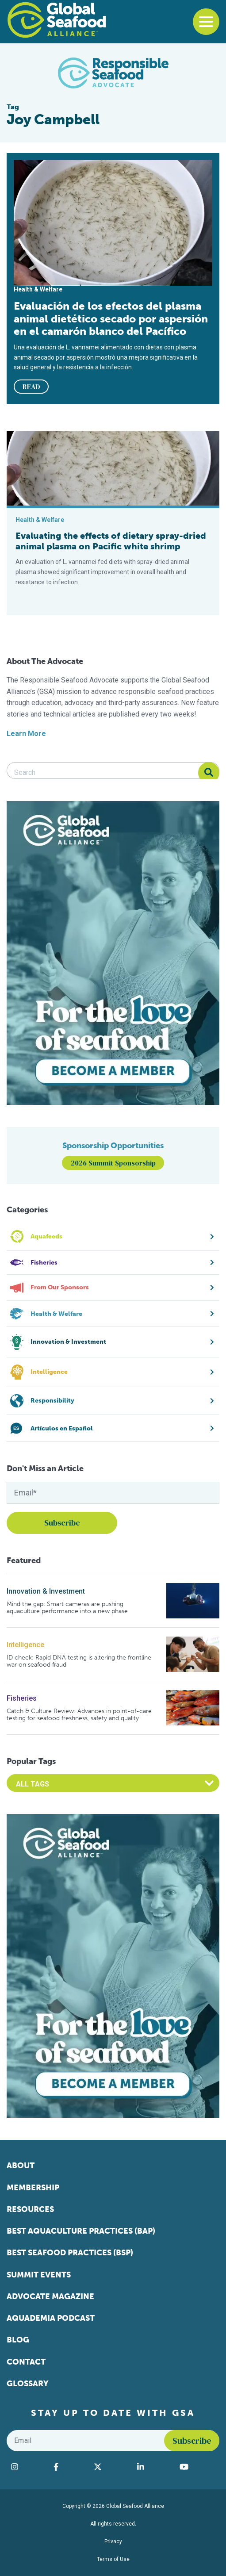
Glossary (28, 2383)
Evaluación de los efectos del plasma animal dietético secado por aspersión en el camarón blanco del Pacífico (111, 318)
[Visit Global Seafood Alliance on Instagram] (28, 2467)
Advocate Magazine (50, 2296)
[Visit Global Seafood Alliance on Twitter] (111, 2467)
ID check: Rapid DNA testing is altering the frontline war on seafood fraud (79, 1661)
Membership (33, 2188)
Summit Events (39, 2275)
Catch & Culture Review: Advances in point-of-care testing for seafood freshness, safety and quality (79, 1714)
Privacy (113, 2541)
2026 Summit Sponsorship (113, 1163)
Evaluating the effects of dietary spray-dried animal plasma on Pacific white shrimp (110, 541)
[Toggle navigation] (206, 21)
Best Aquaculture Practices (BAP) (81, 2231)
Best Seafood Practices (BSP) (70, 2253)
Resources (30, 2209)
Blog (18, 2340)
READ (31, 386)
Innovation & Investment (46, 1591)
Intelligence (25, 1645)
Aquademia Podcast (51, 2318)
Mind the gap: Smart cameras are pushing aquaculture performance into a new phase (67, 1607)
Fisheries (22, 1698)
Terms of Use (113, 2559)
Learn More (26, 733)
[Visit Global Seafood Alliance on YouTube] (197, 2467)
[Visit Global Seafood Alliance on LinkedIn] (154, 2467)
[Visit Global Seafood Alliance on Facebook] (69, 2467)
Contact (26, 2362)
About (20, 2165)
